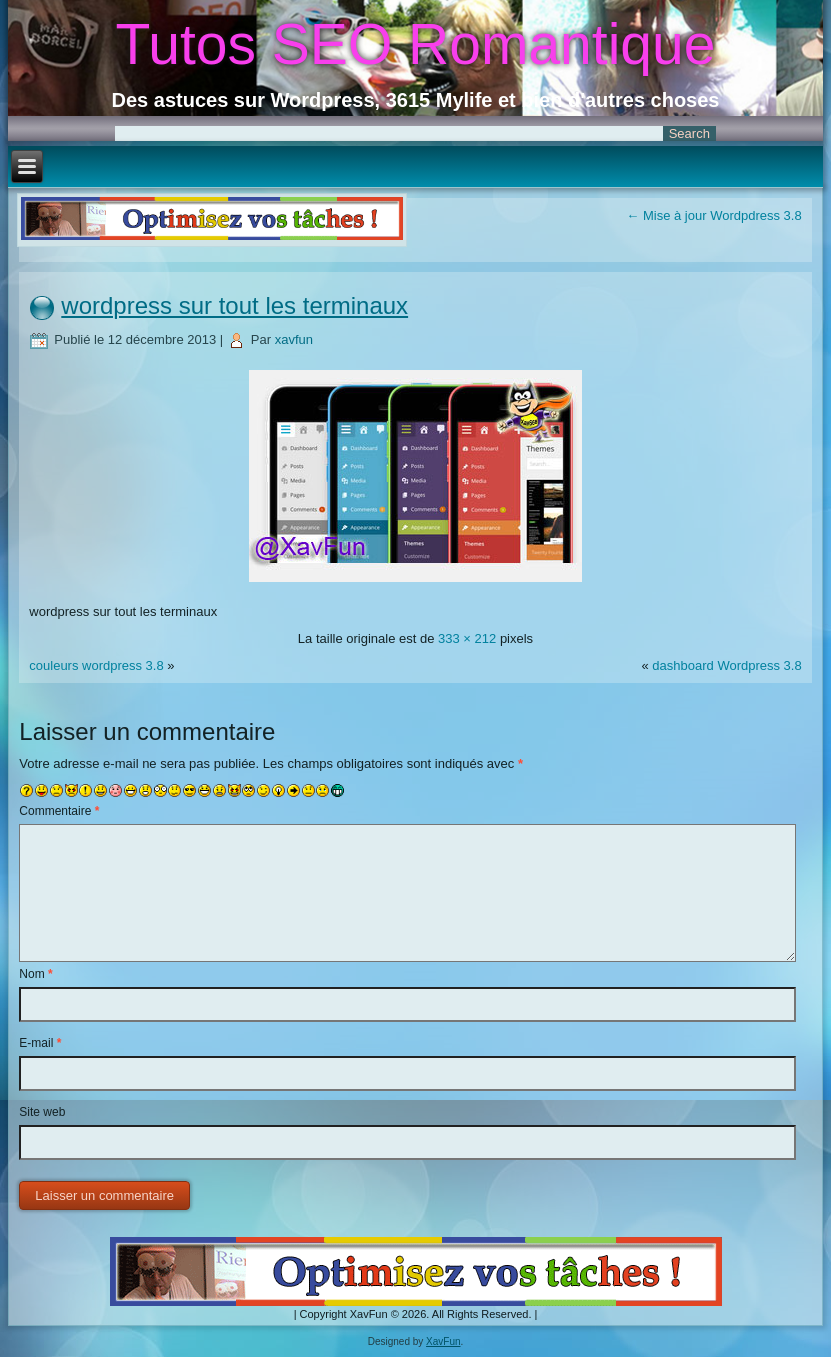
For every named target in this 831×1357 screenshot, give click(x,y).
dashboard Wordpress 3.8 (726, 665)
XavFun (443, 1341)
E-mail (40, 1043)
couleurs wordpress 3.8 (96, 665)
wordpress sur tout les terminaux (234, 305)
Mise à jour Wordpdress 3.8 (713, 215)
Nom (35, 974)
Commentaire (59, 811)
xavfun (294, 339)
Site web (42, 1112)
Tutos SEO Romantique (416, 44)
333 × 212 (467, 638)
